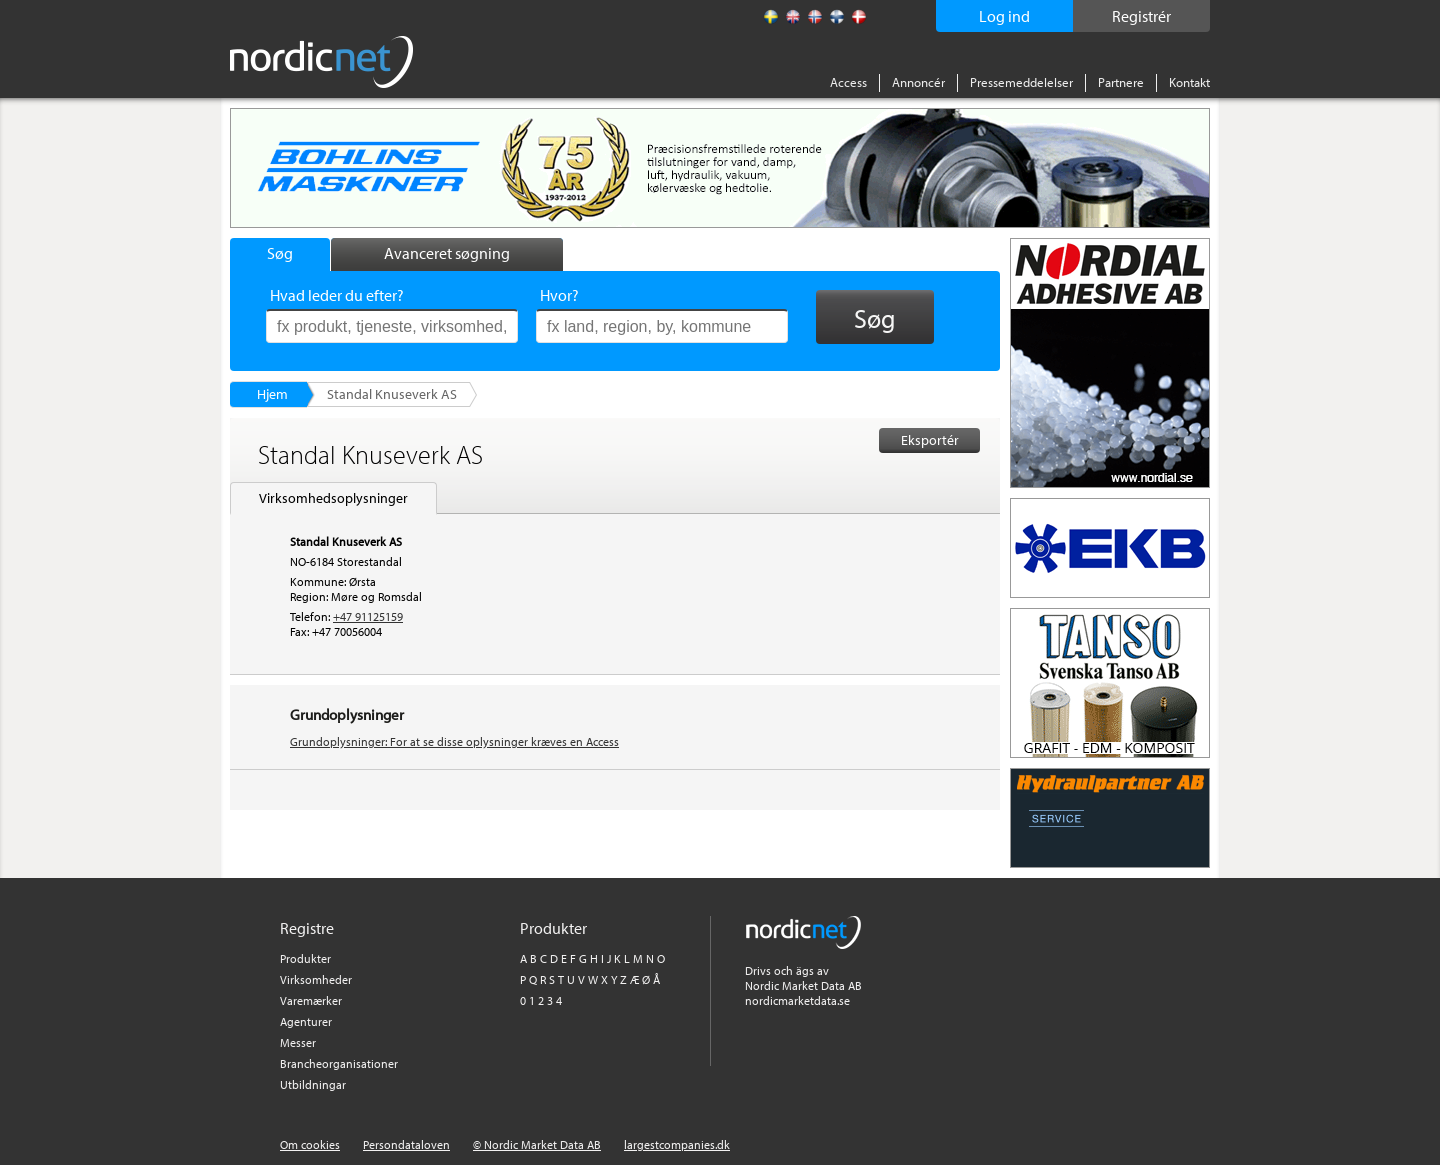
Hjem (272, 394)
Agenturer (306, 1021)
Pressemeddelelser (1021, 82)
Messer (298, 1042)
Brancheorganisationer (339, 1063)
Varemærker (311, 1000)
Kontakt (1189, 82)
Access (848, 82)
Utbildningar (313, 1084)
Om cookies (310, 1144)
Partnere (1121, 82)
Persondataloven (406, 1144)
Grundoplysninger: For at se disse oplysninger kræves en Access (454, 741)
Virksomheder (316, 979)
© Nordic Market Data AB (537, 1144)
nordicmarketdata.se (797, 1000)
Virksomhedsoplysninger (333, 498)
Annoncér (918, 82)
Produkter (305, 958)
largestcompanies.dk (677, 1144)
